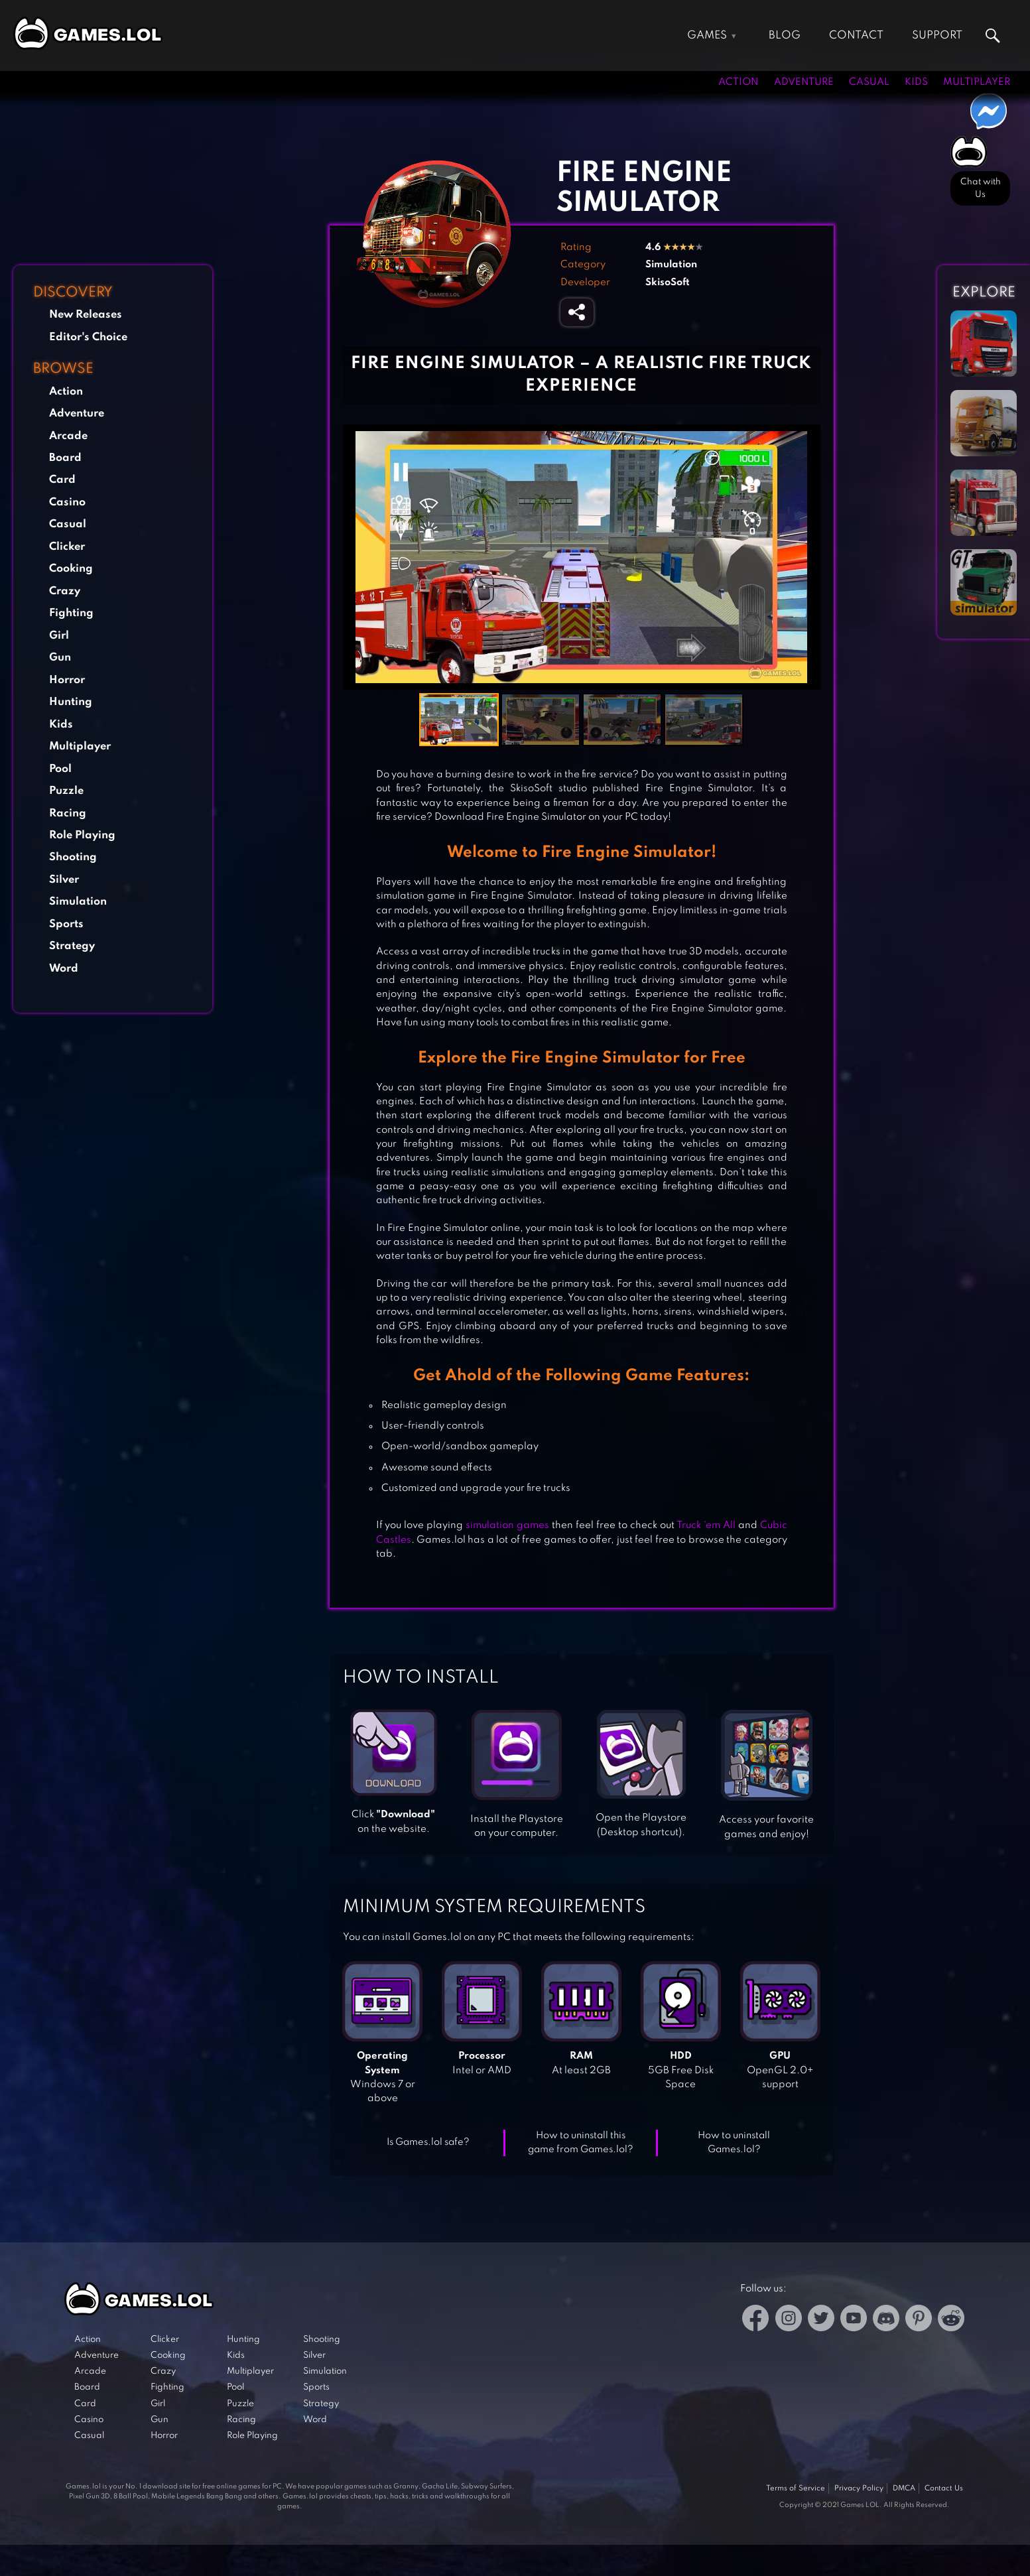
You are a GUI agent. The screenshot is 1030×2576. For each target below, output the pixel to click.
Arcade (68, 436)
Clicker (67, 546)
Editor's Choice (88, 337)
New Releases (85, 314)
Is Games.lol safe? (428, 2142)
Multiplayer (976, 82)
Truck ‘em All (706, 1525)
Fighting (71, 613)
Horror (67, 680)
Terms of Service (795, 2488)
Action (738, 82)
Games (707, 35)
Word (63, 968)
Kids (916, 82)
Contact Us (944, 2488)
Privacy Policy (858, 2488)
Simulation (78, 901)
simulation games (507, 1525)
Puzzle (66, 791)
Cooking (71, 568)
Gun (60, 657)
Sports (66, 924)
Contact (856, 35)
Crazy (64, 591)
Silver (64, 879)
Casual (869, 82)
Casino (67, 502)
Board (65, 458)
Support (937, 35)
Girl (59, 635)
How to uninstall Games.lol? (734, 2142)
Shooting (73, 857)
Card (62, 479)
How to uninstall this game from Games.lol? (580, 2142)
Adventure (804, 82)
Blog (785, 35)
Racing (67, 813)
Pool (60, 769)
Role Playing (82, 835)
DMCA (904, 2488)
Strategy (72, 946)
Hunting (70, 702)
